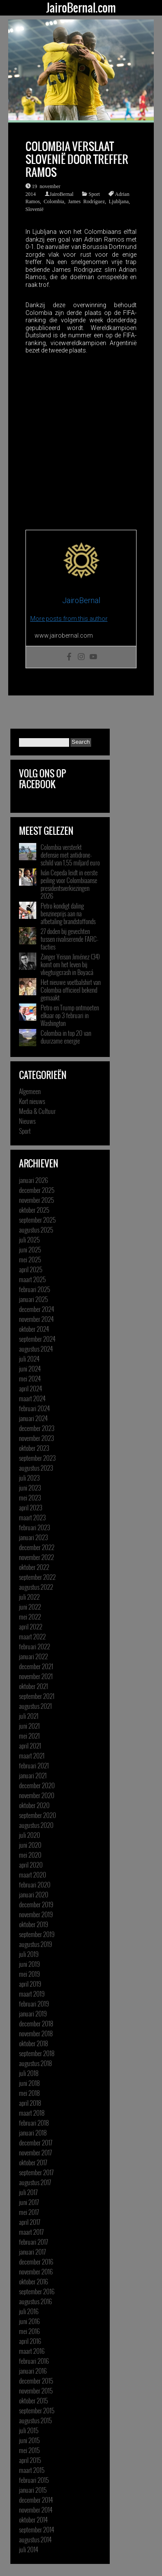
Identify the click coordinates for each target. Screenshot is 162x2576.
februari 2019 (34, 2003)
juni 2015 (29, 2440)
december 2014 (36, 2499)
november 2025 (36, 1200)
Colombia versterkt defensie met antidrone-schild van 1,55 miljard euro (70, 854)
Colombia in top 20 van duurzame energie (66, 1036)
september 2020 (37, 1815)
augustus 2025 (36, 1229)
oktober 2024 (34, 1329)
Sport (94, 193)
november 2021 (36, 1676)
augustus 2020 (36, 1825)
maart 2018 (31, 2112)
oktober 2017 (33, 2162)
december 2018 (36, 2023)
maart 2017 (31, 2231)
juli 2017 (28, 2192)
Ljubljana (119, 201)
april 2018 (30, 2102)
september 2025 (37, 1219)
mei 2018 (29, 2093)
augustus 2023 (36, 1467)
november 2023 (36, 1438)
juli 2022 (29, 1596)
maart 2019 (31, 1993)
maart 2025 (32, 1279)
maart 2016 (31, 2351)
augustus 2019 (35, 1944)
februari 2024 (34, 1408)
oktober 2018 (33, 2043)
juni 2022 (30, 1606)
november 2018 (36, 2033)
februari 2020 (35, 1884)
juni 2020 (30, 1844)
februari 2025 (34, 1289)
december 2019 (36, 1904)
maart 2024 (32, 1398)
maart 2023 (32, 1517)
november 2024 (36, 1319)
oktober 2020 (34, 1805)
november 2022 (36, 1557)
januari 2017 (32, 2251)
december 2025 (36, 1190)
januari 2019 (33, 2013)
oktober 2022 (34, 1567)
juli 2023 (29, 1477)
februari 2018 (34, 2122)
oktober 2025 (34, 1209)
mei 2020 (30, 1854)
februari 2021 (34, 1765)
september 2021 (36, 1696)
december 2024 (36, 1309)
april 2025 (30, 1269)
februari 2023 (34, 1527)
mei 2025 (30, 1259)
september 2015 (36, 2410)
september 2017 (36, 2172)
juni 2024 (30, 1368)
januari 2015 (33, 2489)
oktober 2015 (33, 2400)
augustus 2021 (35, 1706)
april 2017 (29, 2222)
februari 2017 (33, 2241)
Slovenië (34, 208)
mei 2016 (29, 2331)
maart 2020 (32, 1874)
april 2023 (30, 1507)
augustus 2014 (35, 2539)
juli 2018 (28, 2073)
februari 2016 (34, 2360)
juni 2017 (29, 2202)
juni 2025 (30, 1249)
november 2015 (36, 2390)
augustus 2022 (36, 1587)
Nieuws (27, 1121)
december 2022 (36, 1547)
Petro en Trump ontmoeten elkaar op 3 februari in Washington (70, 1015)
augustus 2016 (35, 2301)
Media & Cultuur (37, 1111)
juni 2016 (29, 2321)
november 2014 (35, 2509)
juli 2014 (28, 2549)
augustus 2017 (35, 2182)
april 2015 (30, 2460)
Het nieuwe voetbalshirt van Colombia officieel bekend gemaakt (71, 989)
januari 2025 (33, 1299)
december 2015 (36, 2380)
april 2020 (31, 1864)
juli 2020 (29, 1835)
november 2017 (35, 2152)
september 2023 (37, 1458)
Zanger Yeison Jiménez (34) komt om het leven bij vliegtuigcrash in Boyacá (70, 964)
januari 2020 (33, 1894)
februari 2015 (34, 2480)
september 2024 (37, 1338)
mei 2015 (29, 2450)
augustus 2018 (35, 2063)
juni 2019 (29, 1964)
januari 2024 (33, 1418)
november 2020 (36, 1795)
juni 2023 (30, 1487)
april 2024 (30, 1388)
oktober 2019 (33, 1924)
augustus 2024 (36, 1348)
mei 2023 (30, 1497)
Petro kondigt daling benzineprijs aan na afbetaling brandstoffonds (68, 913)
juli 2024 (29, 1358)
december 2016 (36, 2261)
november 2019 (36, 1914)
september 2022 (37, 1577)
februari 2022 (34, 1646)
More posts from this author (69, 618)
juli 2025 (29, 1239)
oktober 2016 (33, 2281)
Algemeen (30, 1091)
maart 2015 (31, 2470)
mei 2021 (29, 1735)
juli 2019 (28, 1954)
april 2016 (30, 2341)
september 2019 (36, 1934)
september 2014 (36, 2529)
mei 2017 (29, 2212)
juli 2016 (28, 2311)
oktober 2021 (33, 1686)
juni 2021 (29, 1725)
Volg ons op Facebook (42, 779)
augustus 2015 (35, 2420)
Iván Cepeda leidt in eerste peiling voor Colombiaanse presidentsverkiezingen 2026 (69, 884)
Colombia (54, 201)
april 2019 (30, 1983)
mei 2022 (30, 1616)
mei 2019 (29, 1973)
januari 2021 (33, 1775)
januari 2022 (33, 1656)
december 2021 (36, 1666)
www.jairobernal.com (64, 635)
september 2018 (36, 2053)
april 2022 (30, 1626)
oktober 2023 (34, 1448)
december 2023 (36, 1428)
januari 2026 (33, 1180)
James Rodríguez (86, 201)
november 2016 (36, 2271)
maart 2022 (32, 1636)
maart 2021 (31, 1755)
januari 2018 (33, 2132)
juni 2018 (29, 2083)
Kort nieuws (32, 1101)
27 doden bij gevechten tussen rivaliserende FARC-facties (69, 938)
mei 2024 (30, 1378)
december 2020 (37, 1785)
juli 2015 (28, 2430)
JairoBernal (61, 193)
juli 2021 (28, 1715)
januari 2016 (33, 2370)
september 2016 (36, 2291)
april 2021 (30, 1745)
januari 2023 (33, 1537)
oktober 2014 (33, 2519)
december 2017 (35, 2142)
